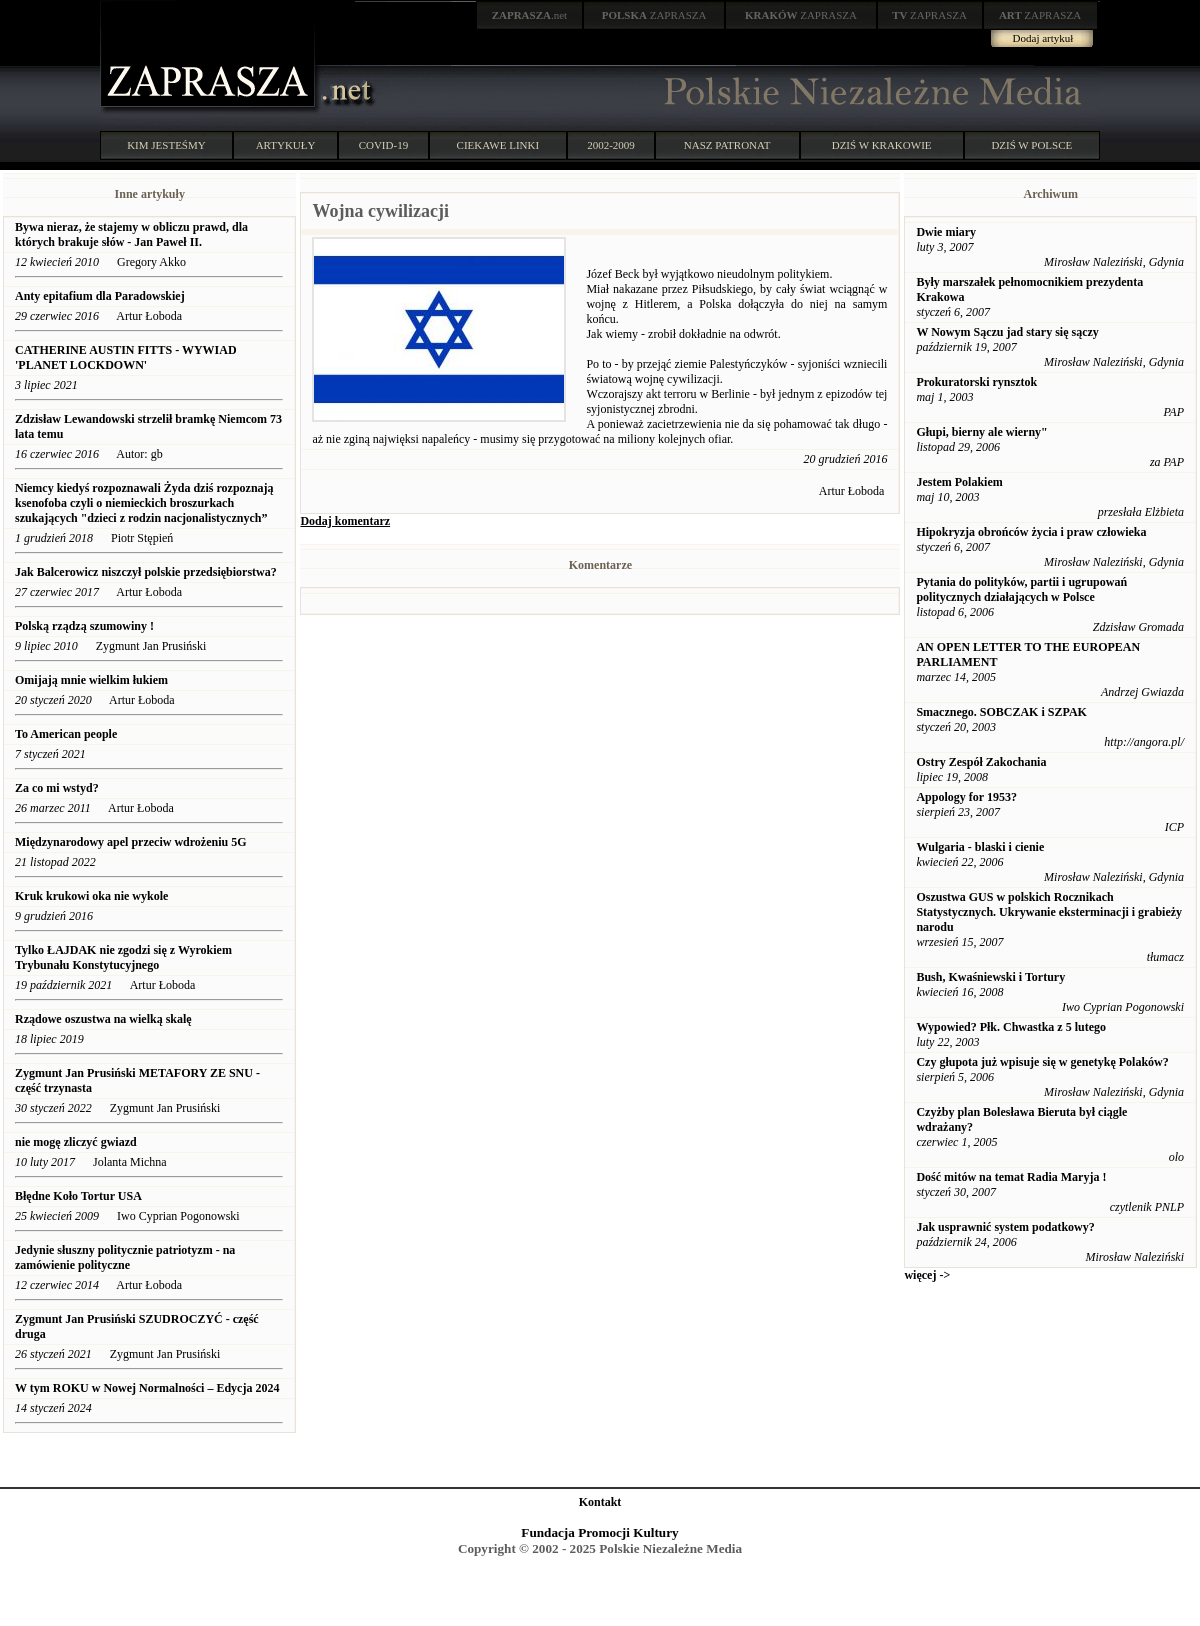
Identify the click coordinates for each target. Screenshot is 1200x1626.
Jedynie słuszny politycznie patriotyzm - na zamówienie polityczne (125, 1257)
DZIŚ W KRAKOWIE (882, 145)
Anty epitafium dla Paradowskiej (100, 296)
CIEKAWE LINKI (498, 145)
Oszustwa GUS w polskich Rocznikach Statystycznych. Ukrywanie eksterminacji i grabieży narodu (1049, 912)
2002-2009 (611, 145)
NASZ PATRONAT (727, 145)
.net (530, 15)
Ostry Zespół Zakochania (981, 762)
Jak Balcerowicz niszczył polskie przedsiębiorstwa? (146, 572)
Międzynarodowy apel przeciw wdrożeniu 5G (131, 842)
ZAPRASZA (654, 15)
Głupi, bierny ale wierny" (981, 432)
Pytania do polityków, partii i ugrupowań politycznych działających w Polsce (1021, 589)
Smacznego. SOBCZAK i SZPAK (1001, 712)
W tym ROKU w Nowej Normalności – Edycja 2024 (147, 1388)
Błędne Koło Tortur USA (78, 1196)
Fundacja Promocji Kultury (599, 1532)
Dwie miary (946, 232)
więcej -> (927, 1275)
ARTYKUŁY (286, 145)
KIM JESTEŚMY (166, 145)
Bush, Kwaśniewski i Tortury (990, 977)
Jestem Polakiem (959, 482)
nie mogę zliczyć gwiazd (76, 1142)
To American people (66, 734)
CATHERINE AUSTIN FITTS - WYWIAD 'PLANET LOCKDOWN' (126, 357)
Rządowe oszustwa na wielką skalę (103, 1019)
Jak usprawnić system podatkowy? (1005, 1227)
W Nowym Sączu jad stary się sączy (1007, 332)
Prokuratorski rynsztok (976, 382)
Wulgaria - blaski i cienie (980, 847)
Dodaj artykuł (1043, 38)
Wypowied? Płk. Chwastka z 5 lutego (1011, 1027)
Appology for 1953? (966, 797)
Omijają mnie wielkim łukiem (91, 680)
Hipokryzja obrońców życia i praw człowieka (1031, 532)
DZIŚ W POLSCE (1031, 145)
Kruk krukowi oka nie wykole (91, 896)
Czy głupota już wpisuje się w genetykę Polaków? (1042, 1062)
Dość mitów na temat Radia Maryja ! (1011, 1177)
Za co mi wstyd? (57, 788)
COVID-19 (384, 145)
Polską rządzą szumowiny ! (84, 626)
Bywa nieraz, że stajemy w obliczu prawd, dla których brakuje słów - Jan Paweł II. (131, 234)
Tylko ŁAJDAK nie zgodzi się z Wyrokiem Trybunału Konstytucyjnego (123, 957)
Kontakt (600, 1502)
